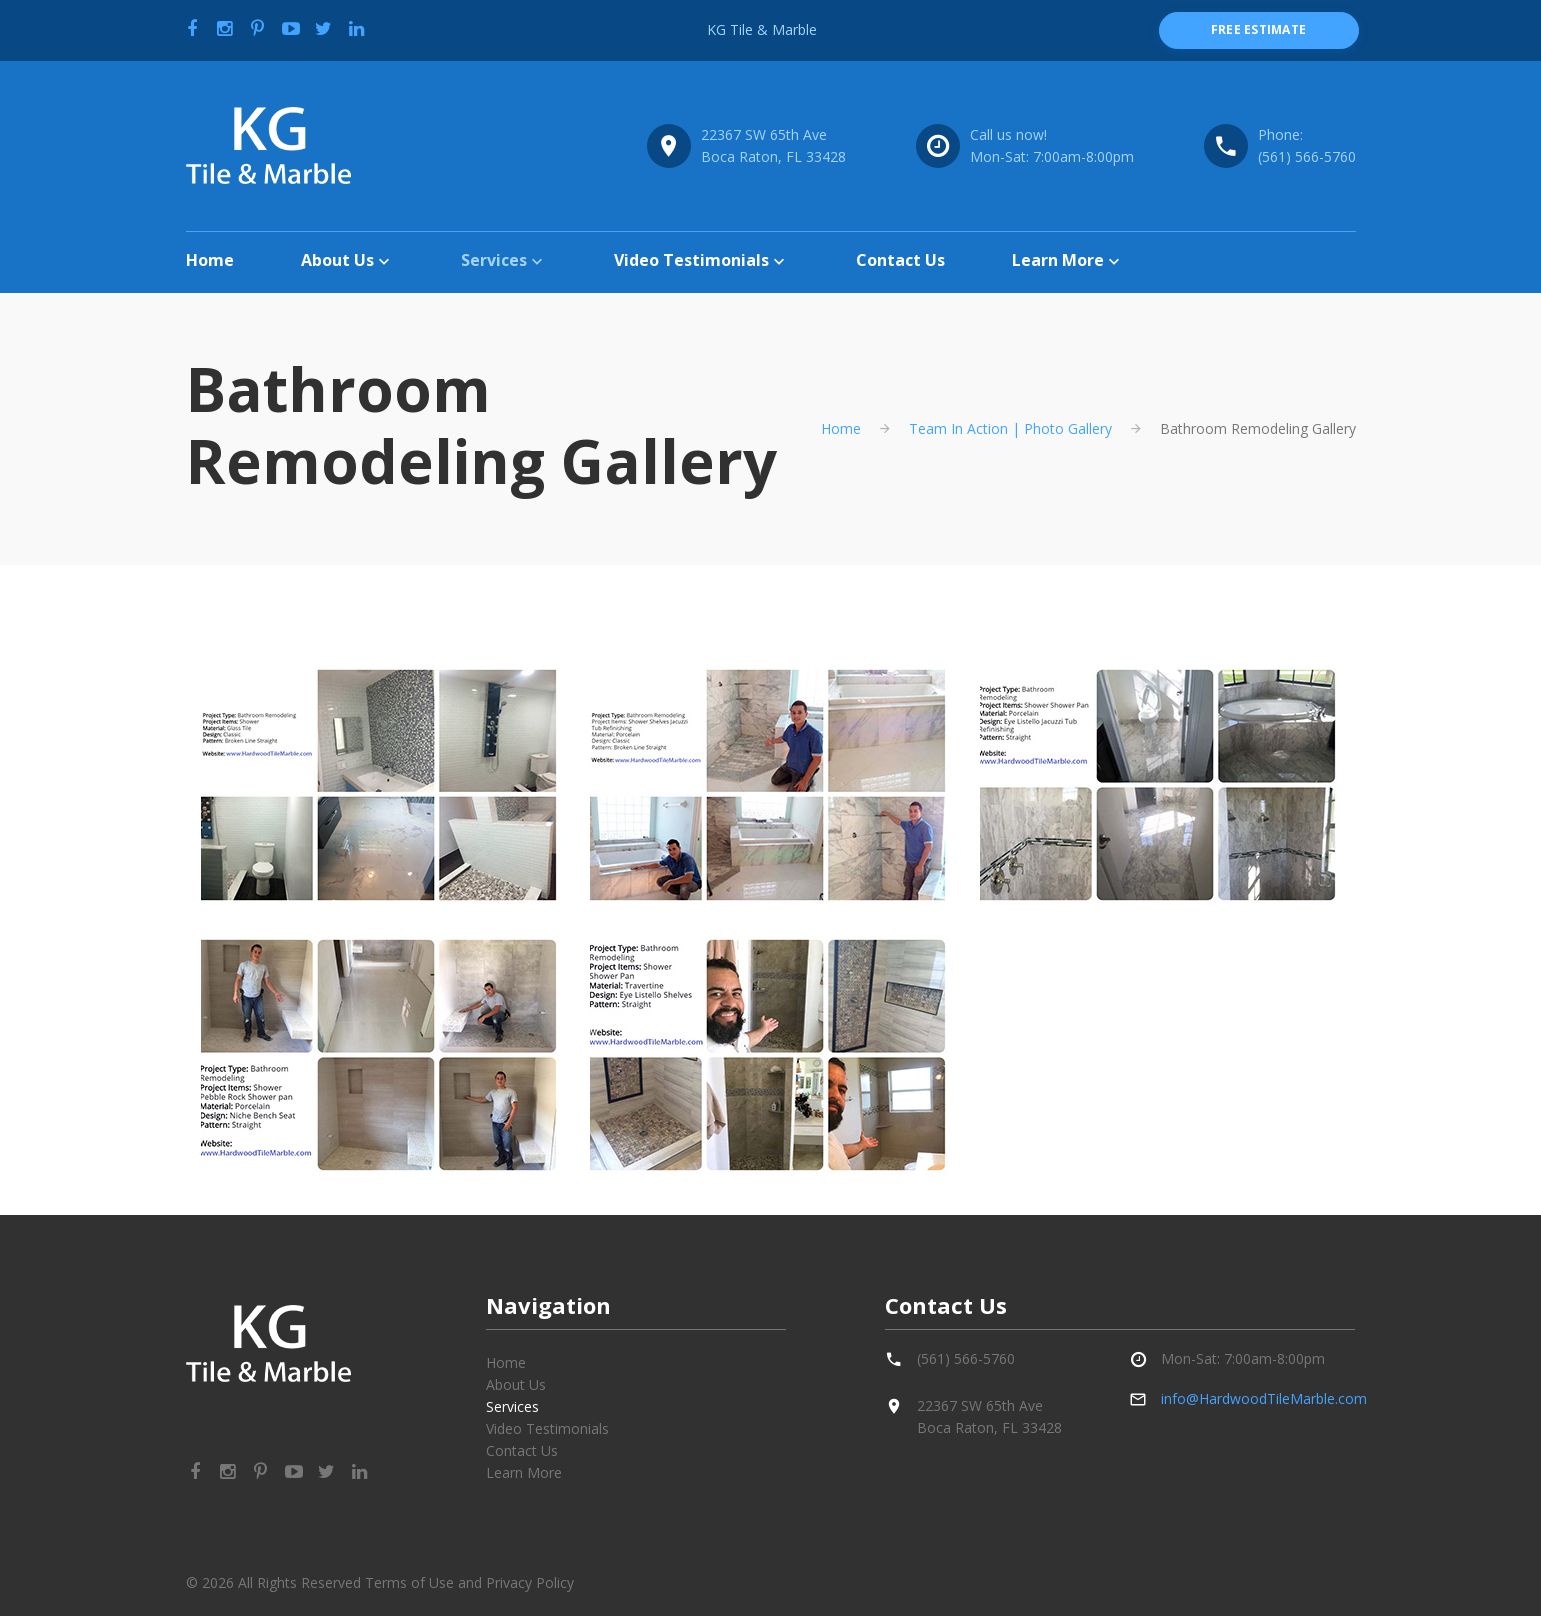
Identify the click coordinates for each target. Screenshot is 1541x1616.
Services (494, 260)
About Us (337, 260)
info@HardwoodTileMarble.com (1264, 1398)
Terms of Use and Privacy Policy (469, 1582)
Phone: (1280, 134)
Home (210, 260)
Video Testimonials (691, 260)
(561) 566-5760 (1307, 156)
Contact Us (900, 260)
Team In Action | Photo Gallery (1010, 428)
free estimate (1258, 29)
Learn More (1058, 260)
